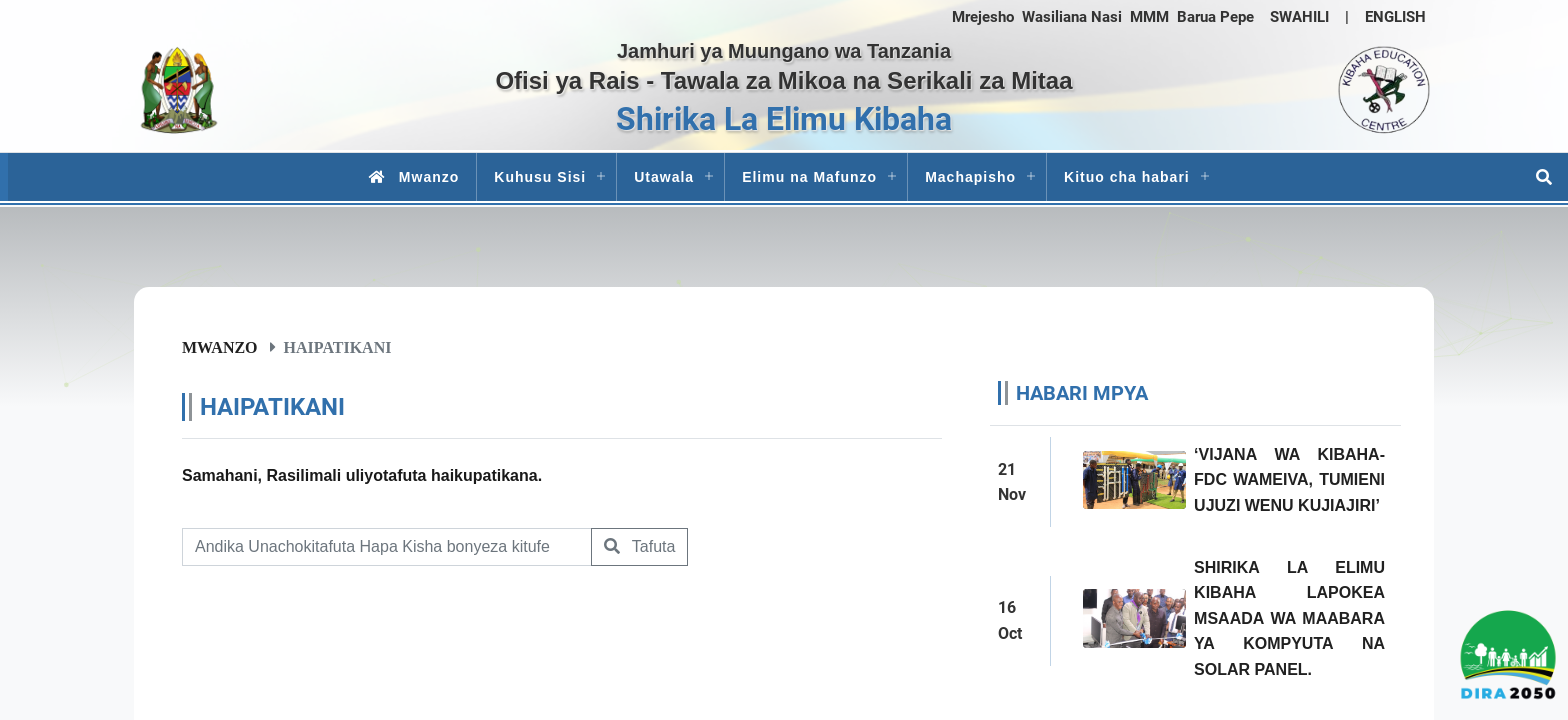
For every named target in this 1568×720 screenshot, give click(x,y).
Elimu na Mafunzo (809, 177)
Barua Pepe (1215, 17)
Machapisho (970, 177)
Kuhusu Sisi (540, 177)
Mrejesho (983, 17)
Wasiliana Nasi (1072, 17)
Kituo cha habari (1127, 177)
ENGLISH (1395, 17)
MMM (1149, 17)
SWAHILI (1299, 17)
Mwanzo (410, 177)
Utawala (664, 177)
